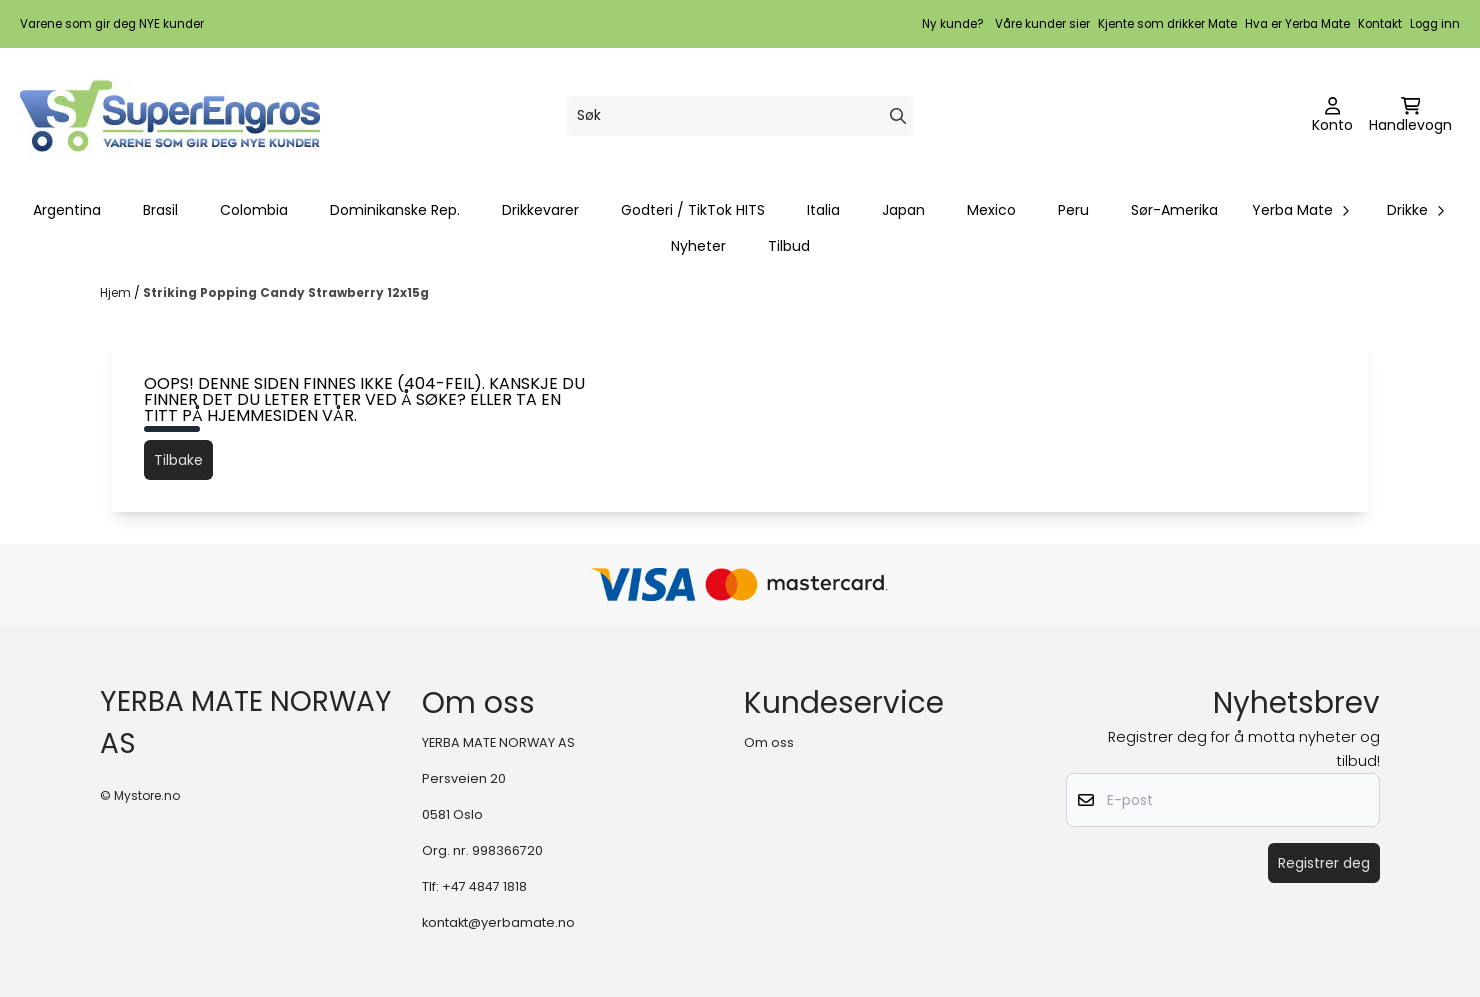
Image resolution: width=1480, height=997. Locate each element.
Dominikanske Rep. (395, 210)
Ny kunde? (953, 24)
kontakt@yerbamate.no (498, 922)
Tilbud (789, 246)
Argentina (67, 210)
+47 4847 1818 (484, 886)
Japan (903, 210)
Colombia (254, 210)
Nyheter (698, 246)
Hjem (117, 292)
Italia (823, 210)
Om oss (769, 742)
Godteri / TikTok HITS (693, 210)
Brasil (160, 210)
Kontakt (1380, 24)
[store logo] (170, 116)
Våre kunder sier (1042, 24)
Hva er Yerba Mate (1297, 24)
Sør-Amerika (1174, 210)
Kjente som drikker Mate (1167, 24)
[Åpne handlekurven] (1410, 116)
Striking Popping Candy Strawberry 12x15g (286, 292)
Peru (1073, 210)
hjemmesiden (262, 415)
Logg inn (1435, 24)
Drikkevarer (540, 210)
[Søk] (740, 116)
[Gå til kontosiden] (1332, 116)
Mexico (991, 210)
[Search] (898, 116)
